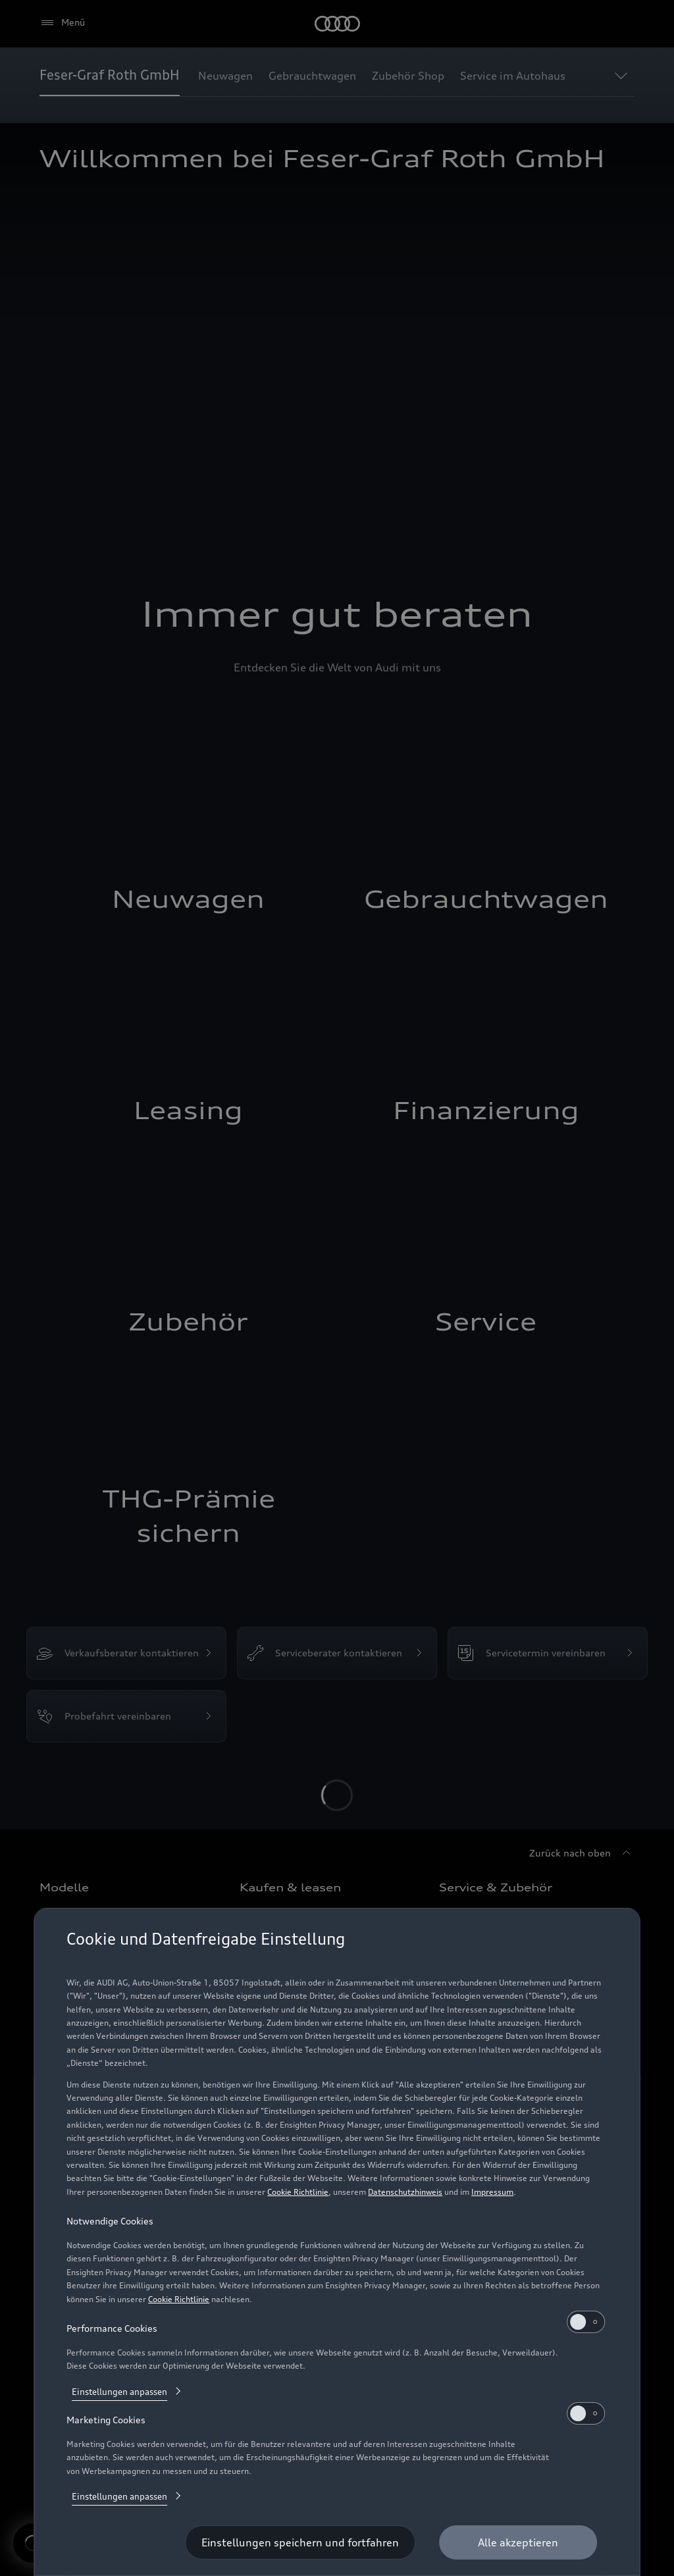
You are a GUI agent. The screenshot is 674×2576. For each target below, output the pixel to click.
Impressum (492, 2192)
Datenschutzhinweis (405, 2192)
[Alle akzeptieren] (518, 2542)
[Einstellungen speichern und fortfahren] (300, 2542)
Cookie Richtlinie (297, 2192)
